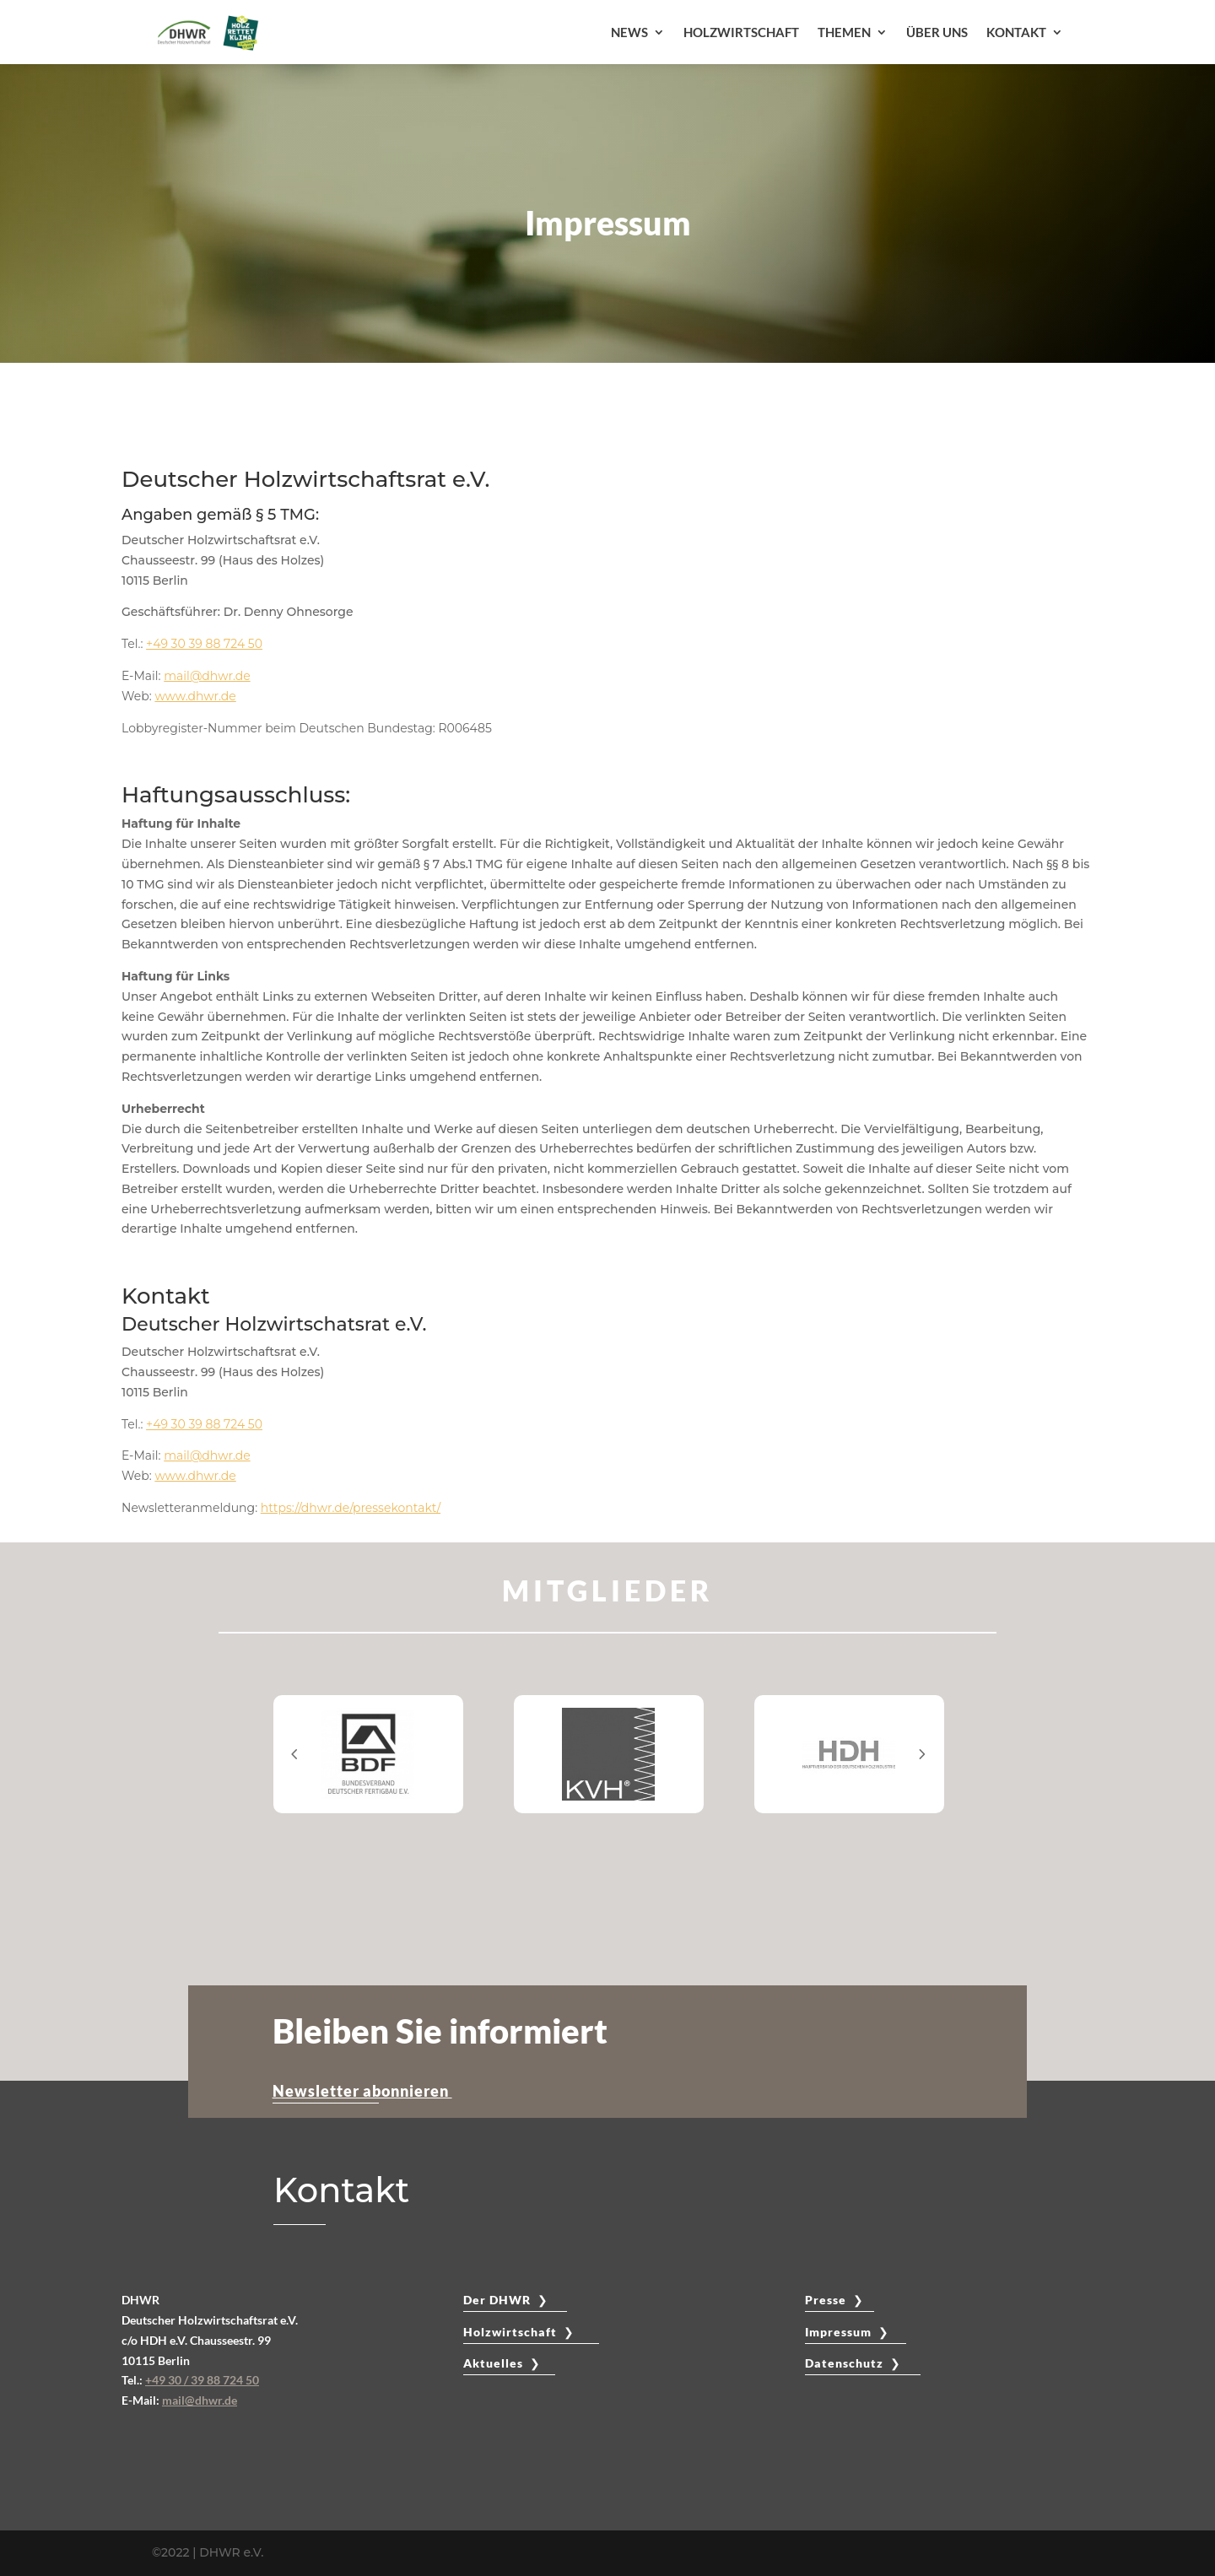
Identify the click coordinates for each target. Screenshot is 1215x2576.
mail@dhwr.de (207, 675)
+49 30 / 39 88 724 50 (202, 2380)
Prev (294, 1753)
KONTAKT (1016, 32)
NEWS (629, 32)
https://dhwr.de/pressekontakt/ (350, 1507)
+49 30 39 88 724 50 (204, 643)
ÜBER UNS (937, 32)
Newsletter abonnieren (362, 2091)
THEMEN (844, 32)
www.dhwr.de (194, 696)
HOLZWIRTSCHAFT (741, 32)
